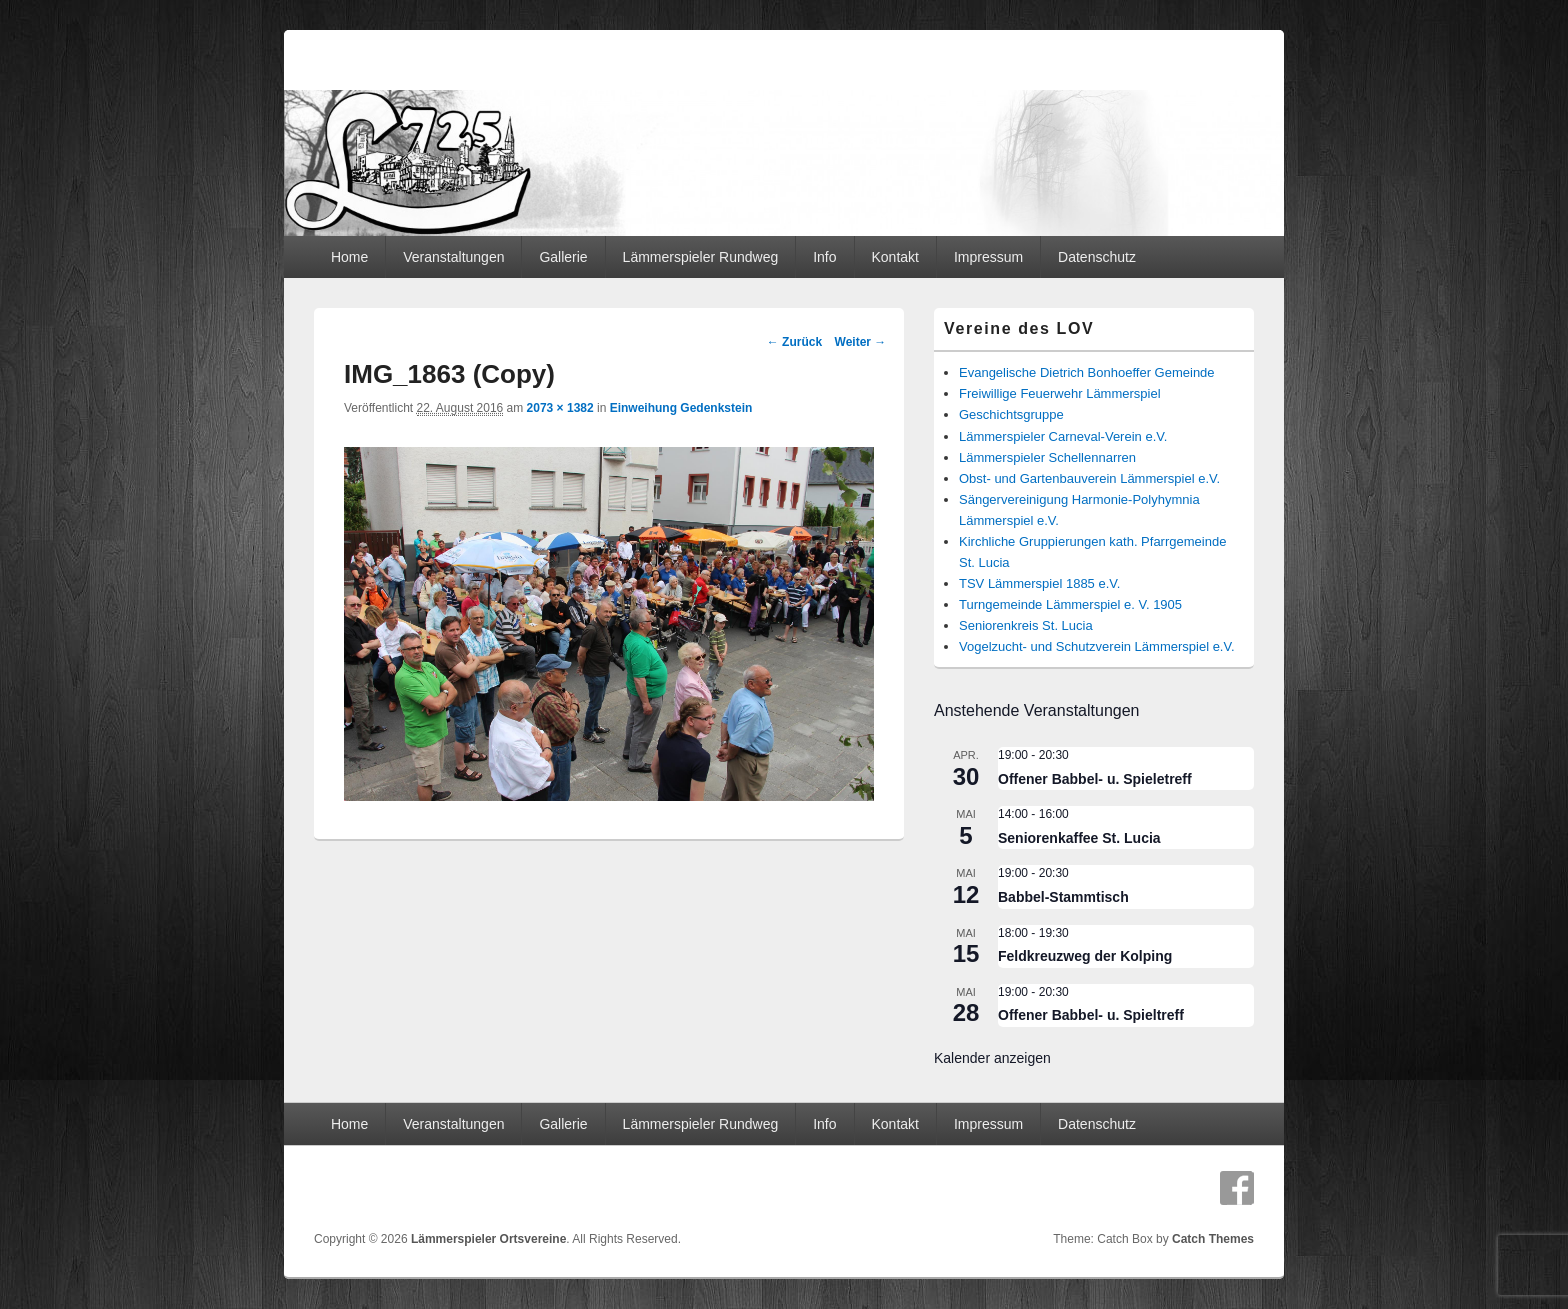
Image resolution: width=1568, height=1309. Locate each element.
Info (824, 257)
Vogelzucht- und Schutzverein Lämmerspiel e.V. (1097, 646)
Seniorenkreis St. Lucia (1026, 625)
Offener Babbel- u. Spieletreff (1095, 779)
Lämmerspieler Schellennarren (1047, 457)
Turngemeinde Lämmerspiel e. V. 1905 (1070, 604)
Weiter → (861, 342)
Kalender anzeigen (992, 1058)
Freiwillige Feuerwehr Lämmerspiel (1060, 393)
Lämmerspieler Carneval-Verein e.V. (1063, 436)
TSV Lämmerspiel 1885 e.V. (1039, 583)
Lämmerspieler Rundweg (701, 257)
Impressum (988, 257)
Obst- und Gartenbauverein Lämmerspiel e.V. (1089, 478)
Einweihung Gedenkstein (681, 408)
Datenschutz (1097, 257)
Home (349, 257)
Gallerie (563, 257)
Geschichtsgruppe (1011, 414)
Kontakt (894, 257)
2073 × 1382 (560, 408)
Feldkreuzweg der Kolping (1085, 956)
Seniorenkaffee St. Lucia (1079, 838)
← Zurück (794, 342)
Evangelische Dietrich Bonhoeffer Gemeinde (1087, 372)
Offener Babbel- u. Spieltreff (1091, 1015)
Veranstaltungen (453, 257)
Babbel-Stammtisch (1063, 897)
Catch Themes (1213, 1239)
